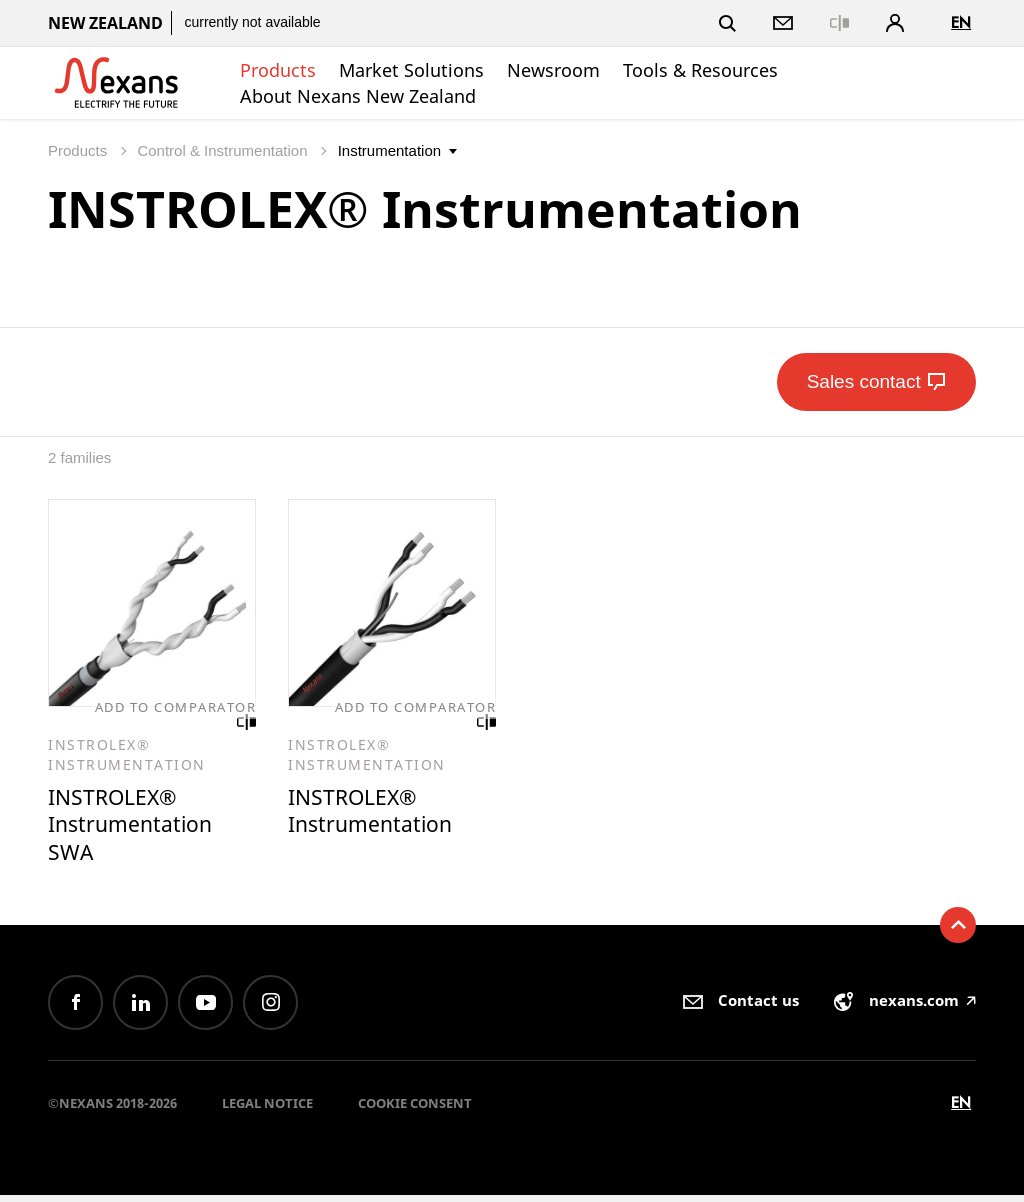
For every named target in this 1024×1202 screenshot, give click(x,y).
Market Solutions (411, 70)
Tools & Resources (700, 70)
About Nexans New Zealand (358, 96)
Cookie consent (415, 1110)
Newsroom (553, 70)
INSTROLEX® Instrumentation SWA (136, 828)
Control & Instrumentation (224, 150)
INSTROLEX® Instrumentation (376, 813)
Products (278, 70)
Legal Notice (267, 1110)
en (961, 22)
